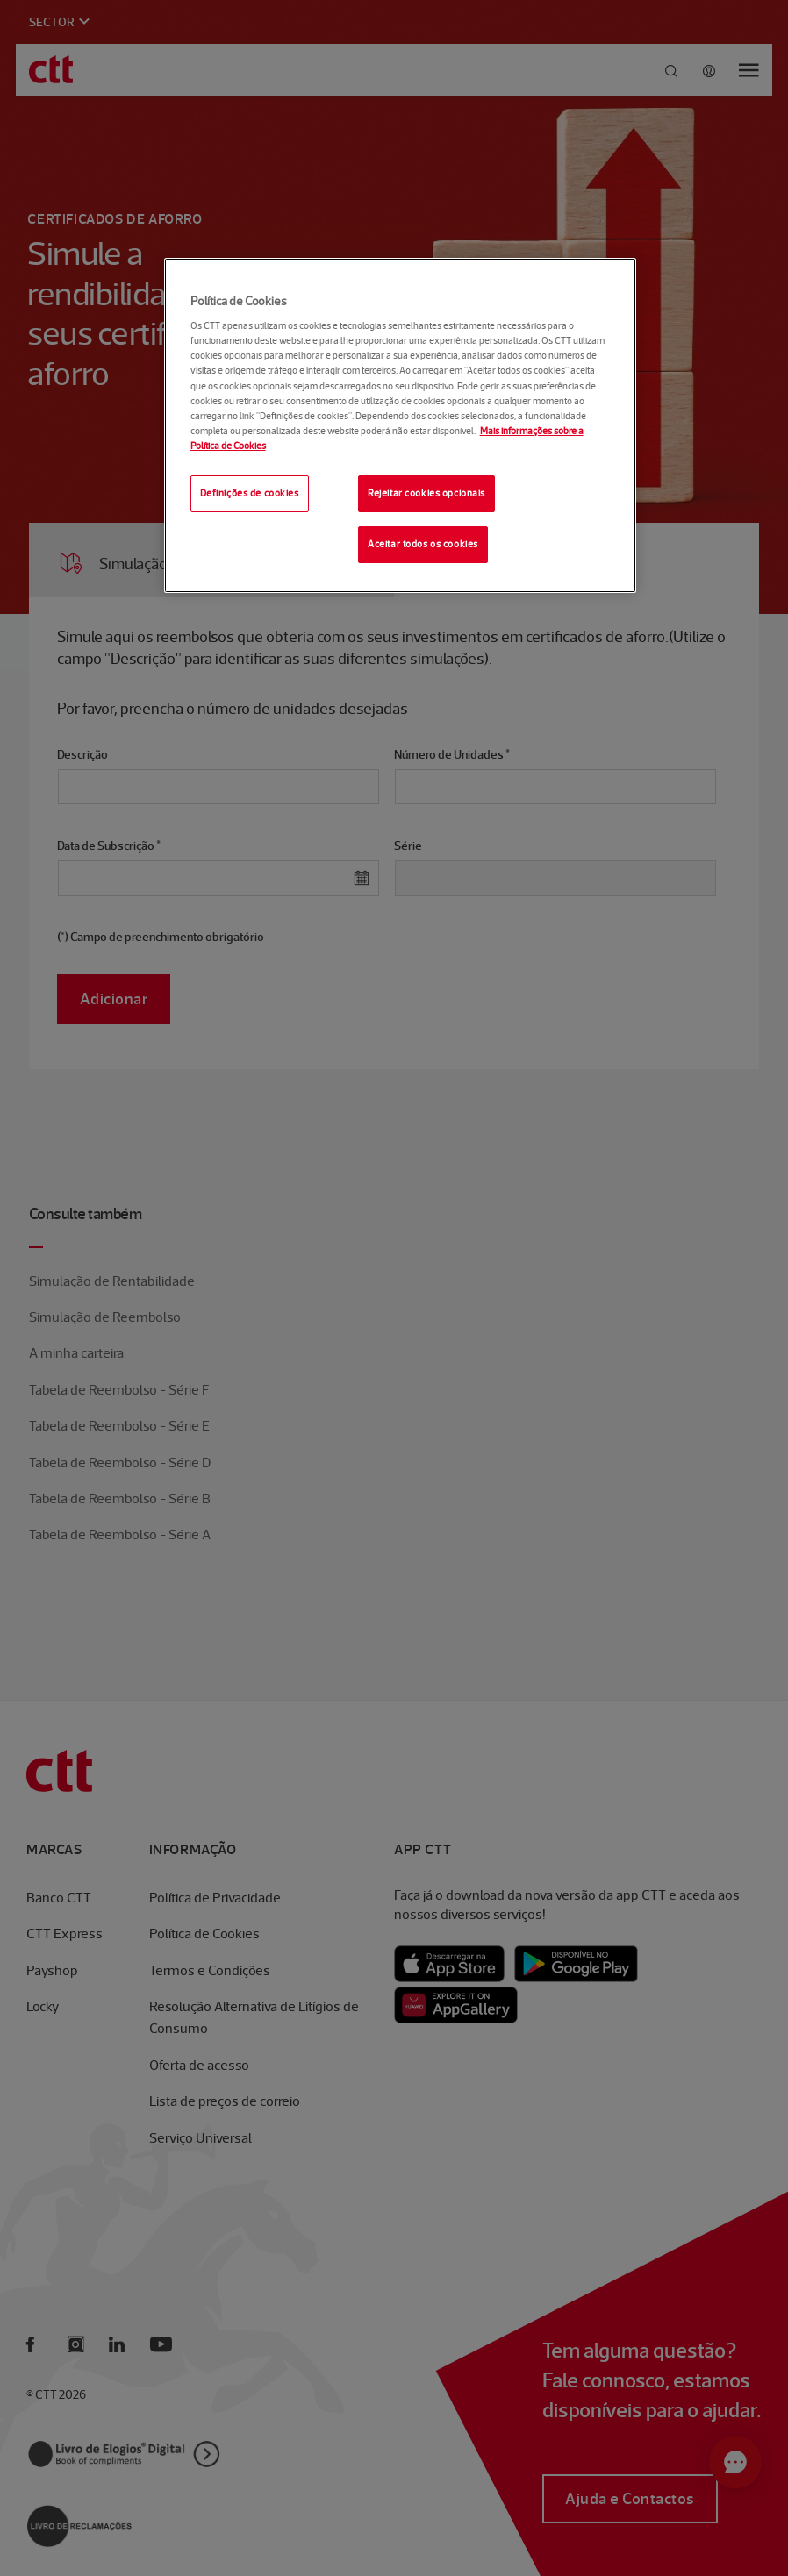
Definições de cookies (249, 493)
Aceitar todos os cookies (423, 544)
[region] (400, 425)
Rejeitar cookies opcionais (426, 493)
